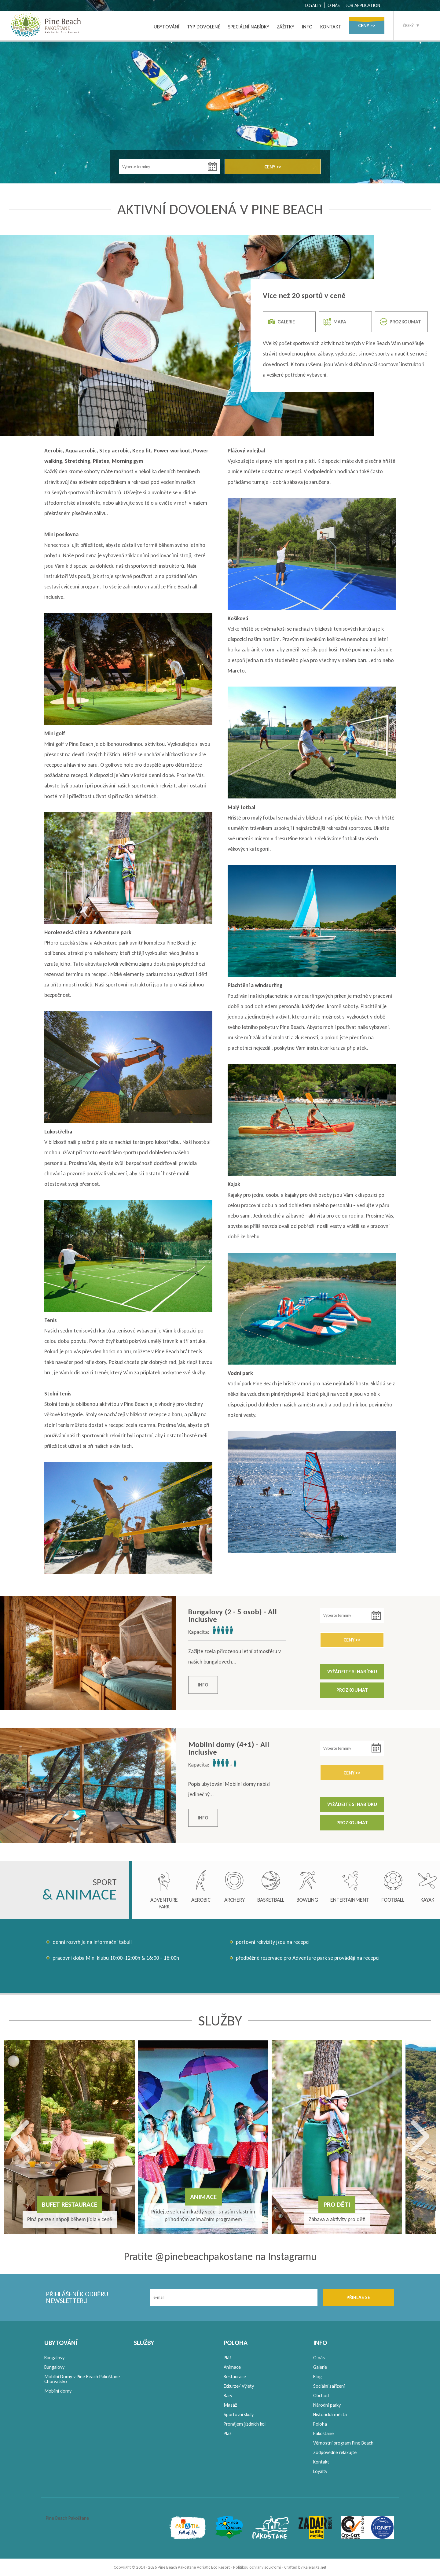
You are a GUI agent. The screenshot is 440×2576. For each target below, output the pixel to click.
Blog (317, 2376)
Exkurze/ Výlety (239, 2386)
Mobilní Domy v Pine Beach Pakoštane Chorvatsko (82, 2379)
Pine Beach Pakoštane (67, 2518)
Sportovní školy (239, 2414)
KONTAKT (330, 27)
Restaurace (235, 2376)
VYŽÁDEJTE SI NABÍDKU (352, 1672)
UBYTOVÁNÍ (166, 27)
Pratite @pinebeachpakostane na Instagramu (220, 2256)
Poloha (320, 2424)
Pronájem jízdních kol (245, 2424)
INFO (307, 27)
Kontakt (321, 2462)
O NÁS (334, 5)
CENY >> (366, 25)
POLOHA (236, 2342)
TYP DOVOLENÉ (203, 27)
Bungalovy (54, 2357)
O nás (319, 2357)
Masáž (230, 2405)
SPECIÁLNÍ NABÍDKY (248, 27)
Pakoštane (323, 2433)
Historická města (330, 2414)
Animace (232, 2367)
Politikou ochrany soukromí (257, 2567)
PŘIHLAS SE (358, 2297)
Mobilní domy (58, 2391)
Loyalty (320, 2471)
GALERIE (281, 322)
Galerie (320, 2367)
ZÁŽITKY (285, 27)
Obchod (321, 2395)
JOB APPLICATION (363, 5)
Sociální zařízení (329, 2386)
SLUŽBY (144, 2342)
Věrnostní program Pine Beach (343, 2443)
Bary (228, 2395)
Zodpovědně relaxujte (335, 2452)
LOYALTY (313, 5)
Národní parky (327, 2405)
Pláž (227, 2357)
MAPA (335, 322)
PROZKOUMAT (400, 322)
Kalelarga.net (314, 2567)
